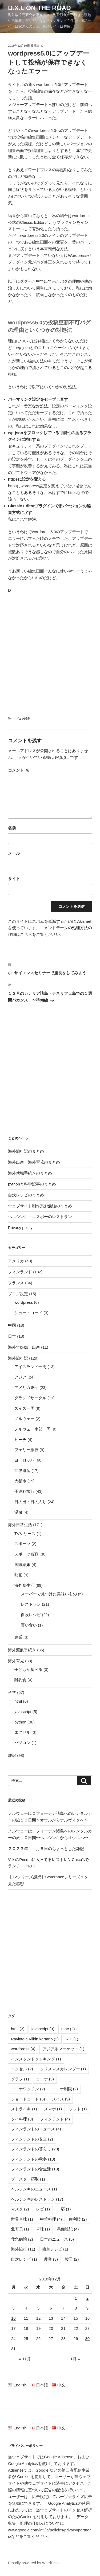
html (18, 1701)
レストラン (31, 1604)
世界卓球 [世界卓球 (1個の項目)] (22, 2219)
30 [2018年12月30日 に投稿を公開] (87, 2338)
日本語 (41, 2385)
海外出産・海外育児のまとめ (34, 1162)
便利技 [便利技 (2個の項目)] (78, 2219)
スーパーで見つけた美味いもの (49, 1594)
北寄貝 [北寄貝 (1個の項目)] (20, 2229)
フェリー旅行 (26, 1449)
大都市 (20, 1481)
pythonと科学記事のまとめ (32, 1184)
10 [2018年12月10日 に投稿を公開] (13, 2318)
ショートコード (28, 1312)
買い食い (29, 1625)
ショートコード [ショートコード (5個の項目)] (28, 2099)
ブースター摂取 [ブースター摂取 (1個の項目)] (28, 2179)
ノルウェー (24, 1418)
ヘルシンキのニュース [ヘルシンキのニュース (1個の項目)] (34, 2189)
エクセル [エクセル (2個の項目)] (22, 2069)
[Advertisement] (50, 650)
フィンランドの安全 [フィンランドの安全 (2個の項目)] (32, 2139)
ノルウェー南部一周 (32, 1429)
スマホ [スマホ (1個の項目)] (53, 2109)
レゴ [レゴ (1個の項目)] (43, 2209)
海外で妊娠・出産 (24, 1347)
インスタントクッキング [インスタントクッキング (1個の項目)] (36, 2059)
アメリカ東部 (26, 1387)
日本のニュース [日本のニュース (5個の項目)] (57, 2239)
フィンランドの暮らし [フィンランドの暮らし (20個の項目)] (35, 2149)
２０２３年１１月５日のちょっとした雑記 (46, 1848)
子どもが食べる (28, 1669)
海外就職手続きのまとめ (30, 1173)
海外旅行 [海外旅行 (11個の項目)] (23, 2249)
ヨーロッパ (24, 1460)
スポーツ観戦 (26, 1554)
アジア (20, 1377)
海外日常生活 (20, 1524)
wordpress (23, 1302)
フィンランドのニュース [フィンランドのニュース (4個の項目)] (36, 2129)
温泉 (18, 1512)
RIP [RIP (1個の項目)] (72, 2039)
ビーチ (20, 1439)
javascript (22, 1711)
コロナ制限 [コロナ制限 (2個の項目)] (65, 2089)
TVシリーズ (24, 1533)
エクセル (22, 1732)
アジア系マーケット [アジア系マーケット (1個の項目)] (63, 2049)
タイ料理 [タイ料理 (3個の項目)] (22, 2119)
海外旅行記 (18, 1358)
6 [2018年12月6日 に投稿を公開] (51, 2308)
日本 (12, 1336)
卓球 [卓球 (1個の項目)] (43, 2229)
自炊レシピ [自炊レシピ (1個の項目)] (24, 2259)
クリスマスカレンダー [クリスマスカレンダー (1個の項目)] (63, 2069)
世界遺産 (22, 1470)
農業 (18, 1637)
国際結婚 (22, 1564)
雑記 (12, 1755)
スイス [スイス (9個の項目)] (61, 2099)
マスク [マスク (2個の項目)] (20, 2209)
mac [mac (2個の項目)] (68, 2029)
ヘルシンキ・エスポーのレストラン (40, 1216)
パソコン (22, 1742)
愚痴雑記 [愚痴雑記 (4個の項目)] (68, 2229)
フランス (16, 1283)
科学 (12, 1692)
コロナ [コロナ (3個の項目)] (45, 2079)
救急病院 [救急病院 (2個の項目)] (22, 2239)
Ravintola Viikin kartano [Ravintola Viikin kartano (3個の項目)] (35, 2039)
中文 (58, 2385)
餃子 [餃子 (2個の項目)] (72, 2259)
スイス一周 (24, 1408)
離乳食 (20, 1680)
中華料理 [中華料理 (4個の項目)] (51, 2219)
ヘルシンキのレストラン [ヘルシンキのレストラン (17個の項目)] (37, 2199)
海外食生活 (24, 1585)
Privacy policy (20, 1227)
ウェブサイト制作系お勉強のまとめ (40, 1206)
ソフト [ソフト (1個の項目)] (78, 2109)
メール (14, 853)
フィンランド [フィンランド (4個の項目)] (55, 2119)
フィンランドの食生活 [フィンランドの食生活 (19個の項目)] (35, 2169)
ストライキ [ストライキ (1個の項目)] (24, 2109)
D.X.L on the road (39, 7)
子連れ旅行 (24, 1491)
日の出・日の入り (30, 1501)
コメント (18, 770)
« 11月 (25, 2359)
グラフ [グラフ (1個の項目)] (20, 2079)
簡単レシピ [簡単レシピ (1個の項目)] (55, 2249)
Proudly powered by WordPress (34, 2563)
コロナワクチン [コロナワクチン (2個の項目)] (28, 2089)
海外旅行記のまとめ (26, 1151)
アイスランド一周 (30, 1366)
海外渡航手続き (22, 1650)
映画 (18, 1575)
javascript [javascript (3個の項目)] (42, 2029)
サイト (14, 878)
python (20, 1722)
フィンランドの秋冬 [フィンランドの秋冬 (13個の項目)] (33, 2159)
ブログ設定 (22, 718)
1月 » (75, 2359)
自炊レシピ (31, 1614)
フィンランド (20, 1272)
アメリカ (16, 1261)
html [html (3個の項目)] (18, 2029)
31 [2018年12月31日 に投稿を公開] (13, 2348)
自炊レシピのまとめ (26, 1195)
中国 (12, 1325)
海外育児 (16, 1661)
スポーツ (22, 1543)
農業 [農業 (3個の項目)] (51, 2259)
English (19, 2385)
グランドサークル (30, 1398)
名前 (12, 828)
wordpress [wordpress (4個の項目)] (23, 2049)
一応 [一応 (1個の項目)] (64, 2209)
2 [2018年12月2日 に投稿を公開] (87, 2298)
